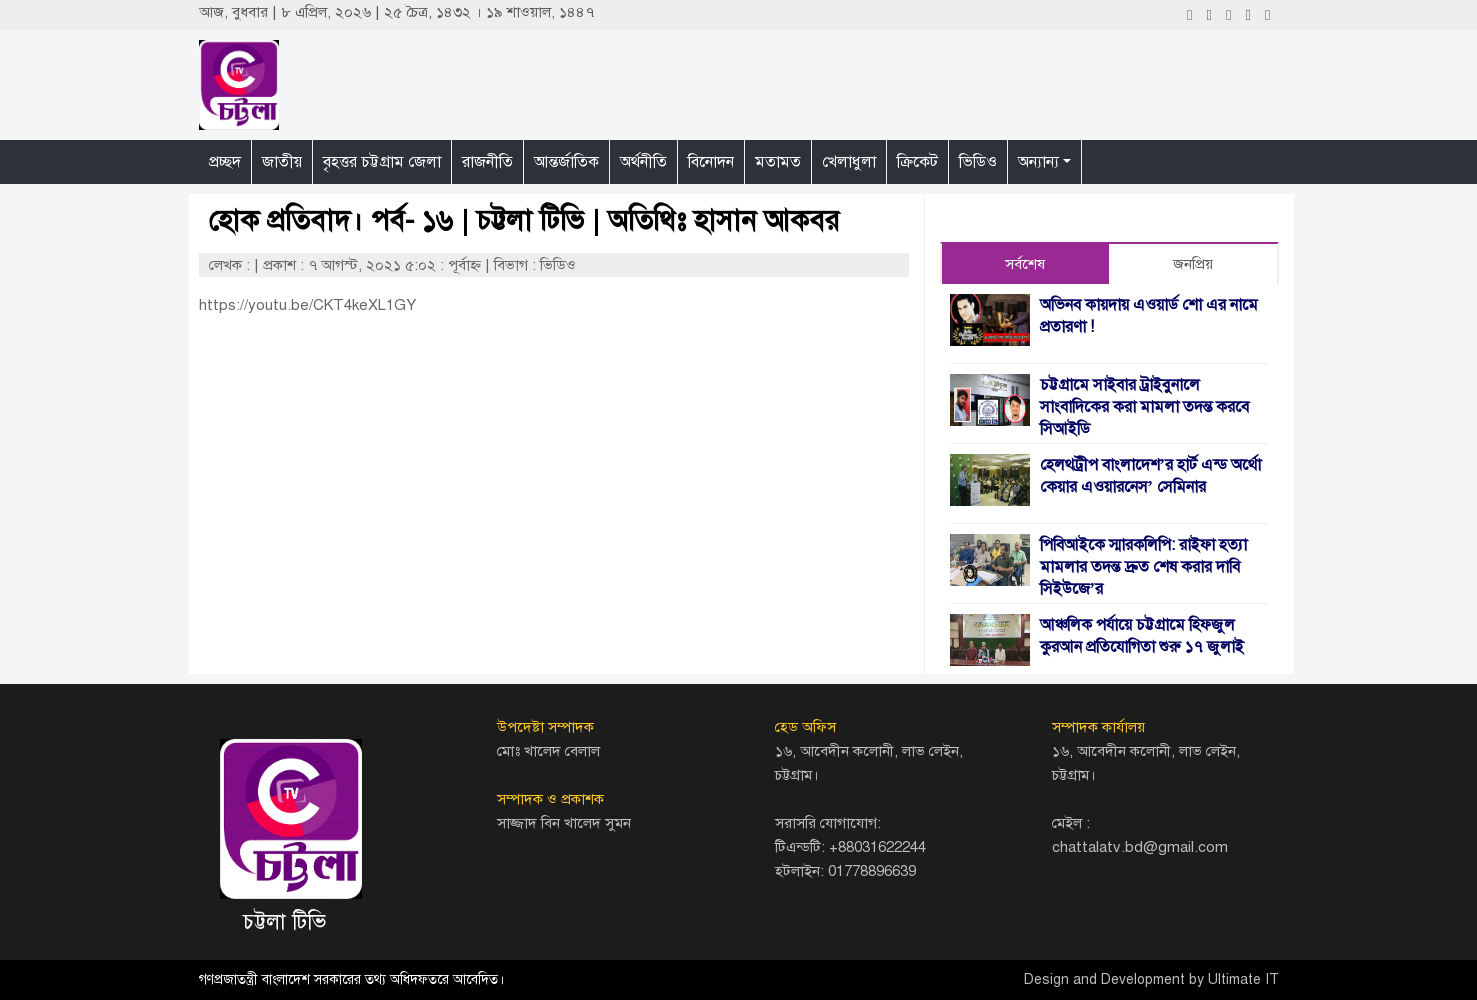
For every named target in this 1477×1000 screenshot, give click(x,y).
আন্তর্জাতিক (566, 162)
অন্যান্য (1038, 162)
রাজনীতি (487, 162)
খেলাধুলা (849, 162)
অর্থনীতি (643, 162)
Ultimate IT (1243, 979)
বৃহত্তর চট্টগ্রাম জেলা (382, 162)
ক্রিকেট (917, 162)
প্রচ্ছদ (225, 162)
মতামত (778, 162)
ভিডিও (978, 162)
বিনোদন (711, 162)
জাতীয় (282, 162)
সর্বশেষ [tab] (1025, 264)
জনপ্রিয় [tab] (1193, 264)
